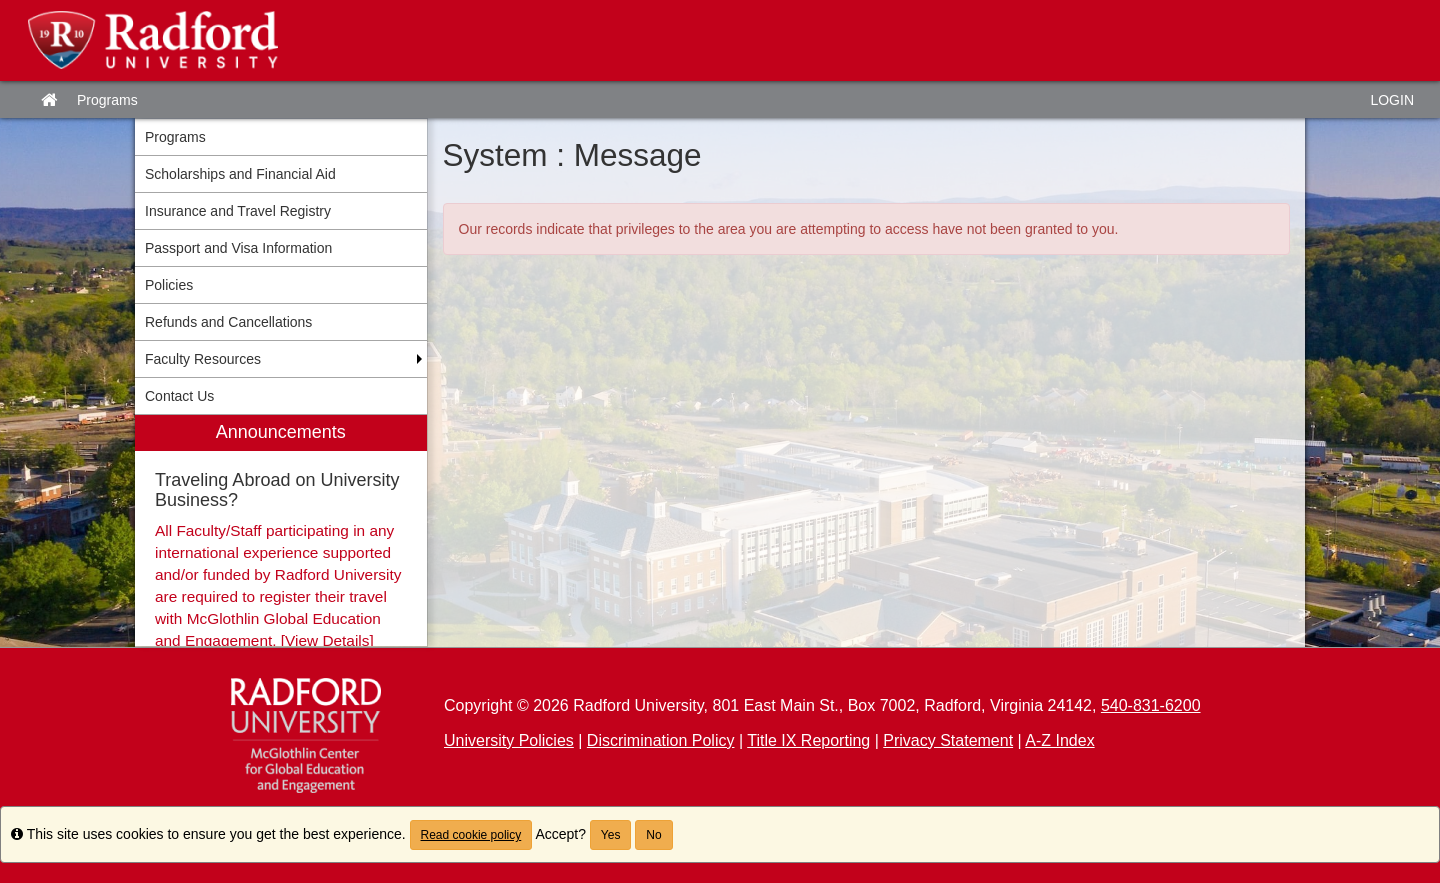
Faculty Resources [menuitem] (203, 359)
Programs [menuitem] (175, 137)
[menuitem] (281, 530)
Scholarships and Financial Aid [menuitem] (240, 174)
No (653, 835)
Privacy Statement (948, 740)
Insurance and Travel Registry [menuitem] (238, 211)
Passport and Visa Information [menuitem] (238, 248)
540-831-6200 (1151, 705)
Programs (107, 100)
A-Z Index (1059, 740)
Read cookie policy (471, 835)
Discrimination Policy (661, 740)
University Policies (509, 740)
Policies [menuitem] (169, 285)
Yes (611, 835)
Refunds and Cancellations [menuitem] (228, 322)
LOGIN (1392, 100)
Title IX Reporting (808, 740)
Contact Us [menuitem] (179, 396)
